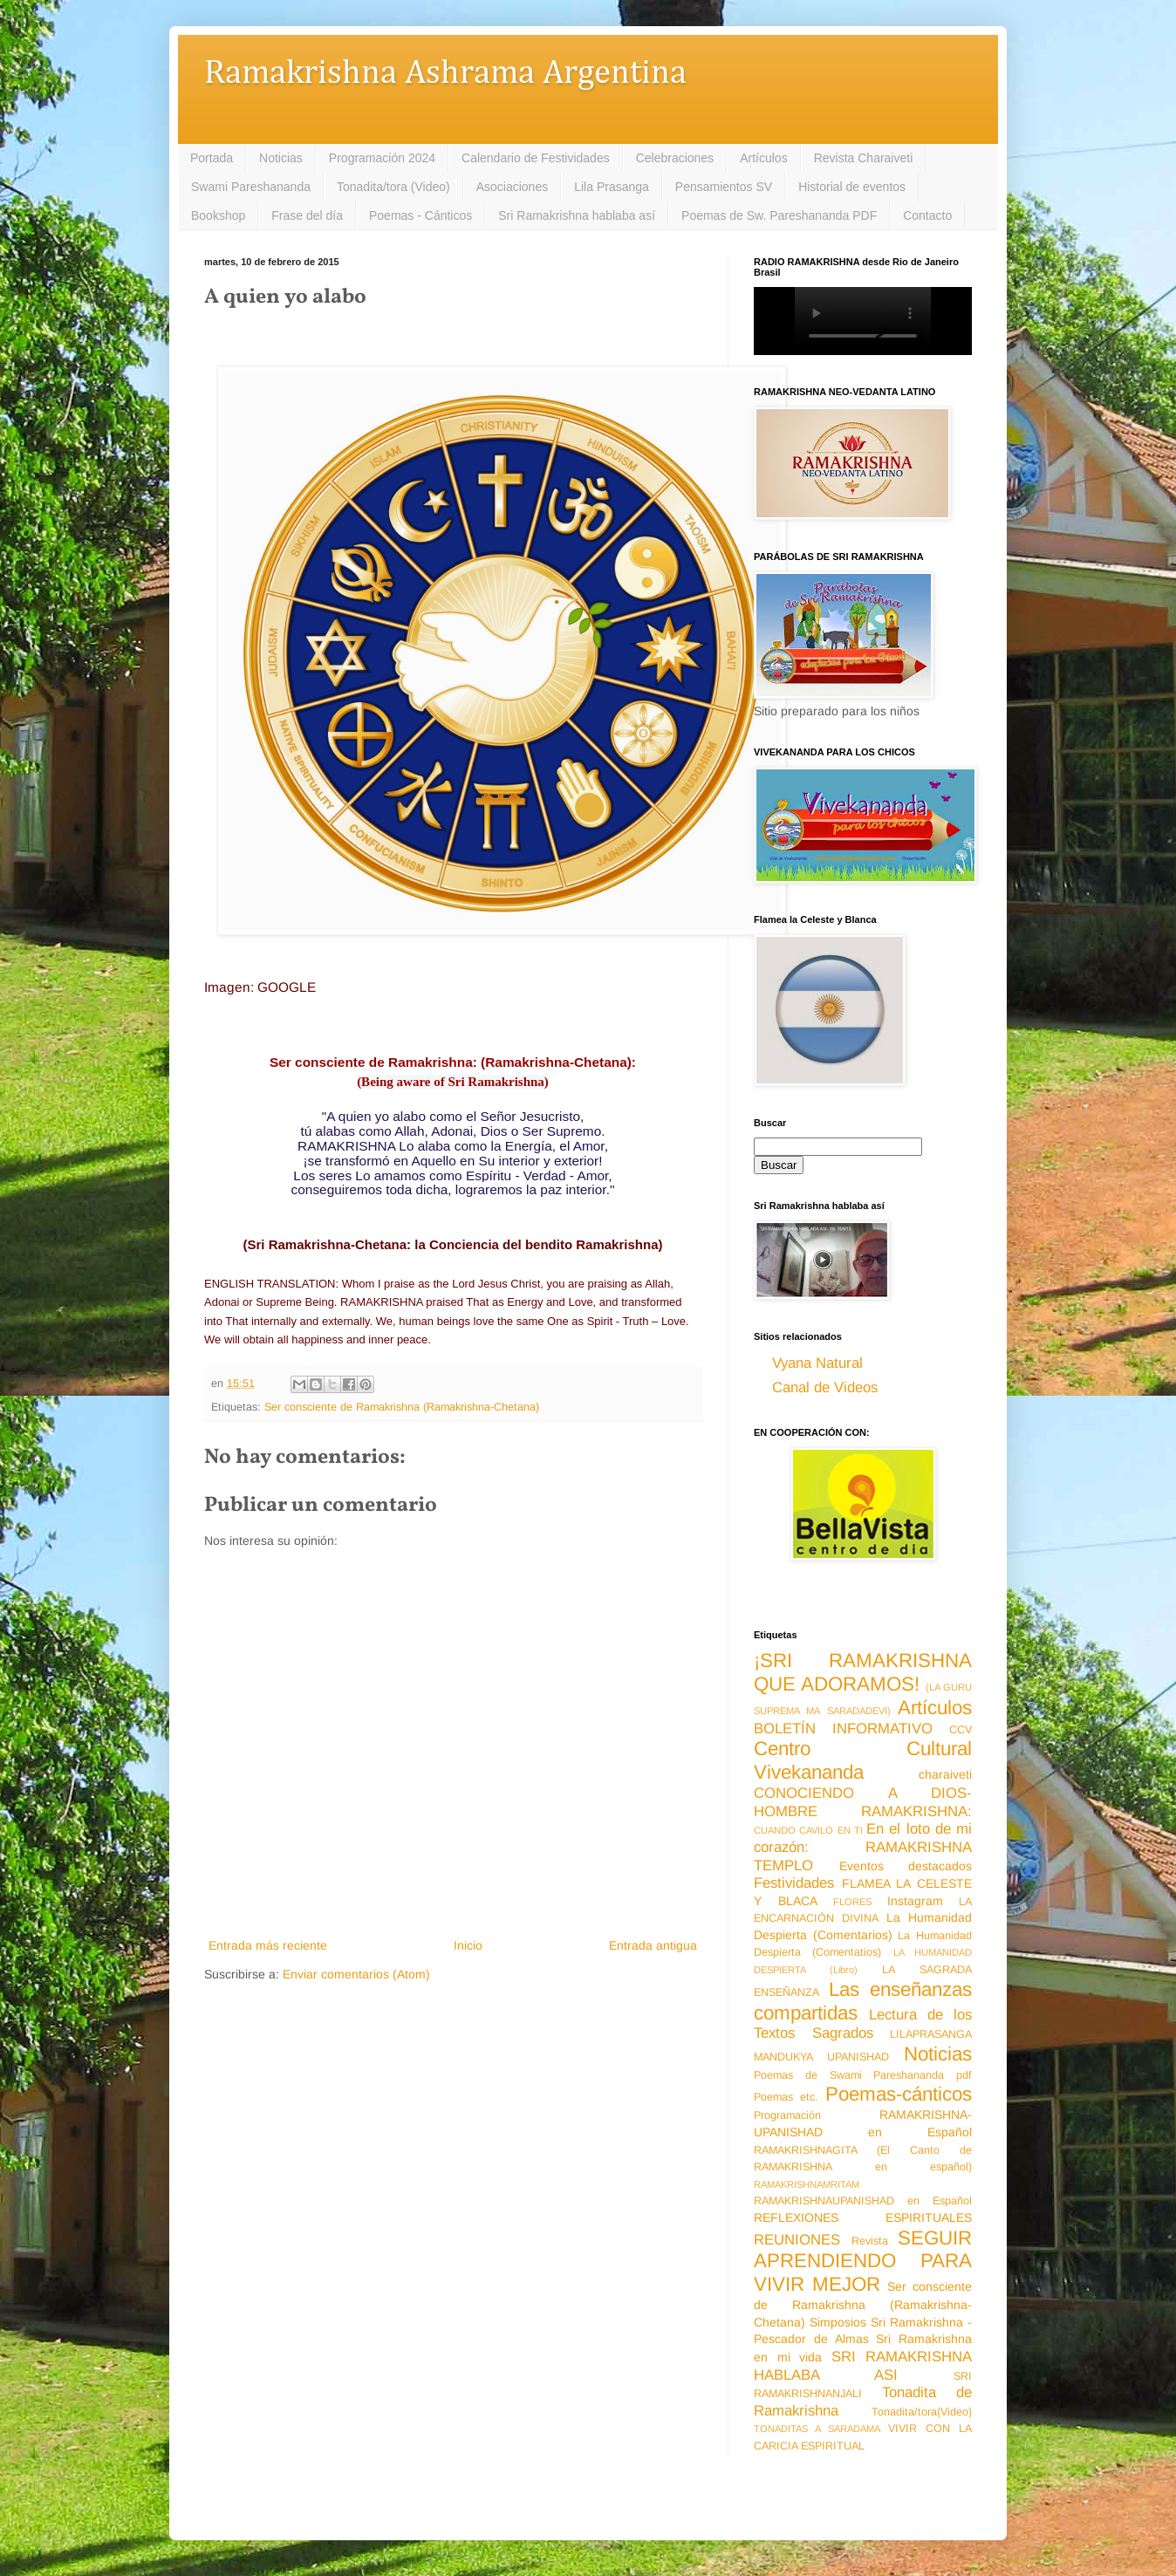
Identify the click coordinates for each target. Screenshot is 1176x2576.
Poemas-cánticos (898, 2094)
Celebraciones (675, 158)
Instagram (915, 1901)
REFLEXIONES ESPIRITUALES (863, 2217)
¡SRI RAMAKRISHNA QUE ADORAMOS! (863, 1672)
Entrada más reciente (268, 1945)
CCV (960, 1730)
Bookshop (218, 215)
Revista (869, 2241)
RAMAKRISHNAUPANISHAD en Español (863, 2201)
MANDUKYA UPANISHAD (821, 2057)
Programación (787, 2115)
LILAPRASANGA (931, 2034)
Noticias (281, 158)
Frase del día (307, 215)
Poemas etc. (786, 2097)
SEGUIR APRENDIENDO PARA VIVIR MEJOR (863, 2261)
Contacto (927, 215)
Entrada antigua (653, 1945)
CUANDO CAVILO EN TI (808, 1830)
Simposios (838, 2322)
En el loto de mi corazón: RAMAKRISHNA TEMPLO (863, 1847)
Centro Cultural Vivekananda (863, 1760)
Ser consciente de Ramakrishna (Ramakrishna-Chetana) (401, 1407)
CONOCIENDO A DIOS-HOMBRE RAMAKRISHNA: (863, 1802)
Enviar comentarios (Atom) (356, 1974)
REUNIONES (797, 2239)
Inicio (468, 1945)
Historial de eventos (852, 187)
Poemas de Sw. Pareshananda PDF (779, 215)
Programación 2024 (382, 158)
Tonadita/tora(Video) (922, 2412)
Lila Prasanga (611, 187)
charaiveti (945, 1774)
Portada (211, 158)
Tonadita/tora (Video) (393, 187)
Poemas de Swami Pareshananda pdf (863, 2075)
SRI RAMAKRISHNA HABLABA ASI (863, 2365)
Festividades (794, 1883)
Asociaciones (512, 187)
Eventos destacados (906, 1866)
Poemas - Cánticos (420, 215)
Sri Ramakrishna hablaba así (576, 215)
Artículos (763, 158)
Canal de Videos (825, 1387)
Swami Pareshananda (251, 187)
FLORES (852, 1901)
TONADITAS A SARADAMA (817, 2428)
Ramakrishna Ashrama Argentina (445, 74)
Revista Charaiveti (863, 158)
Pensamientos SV (723, 187)
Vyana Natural (817, 1363)
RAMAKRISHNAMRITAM (806, 2184)
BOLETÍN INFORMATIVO (843, 1728)
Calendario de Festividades (536, 158)
